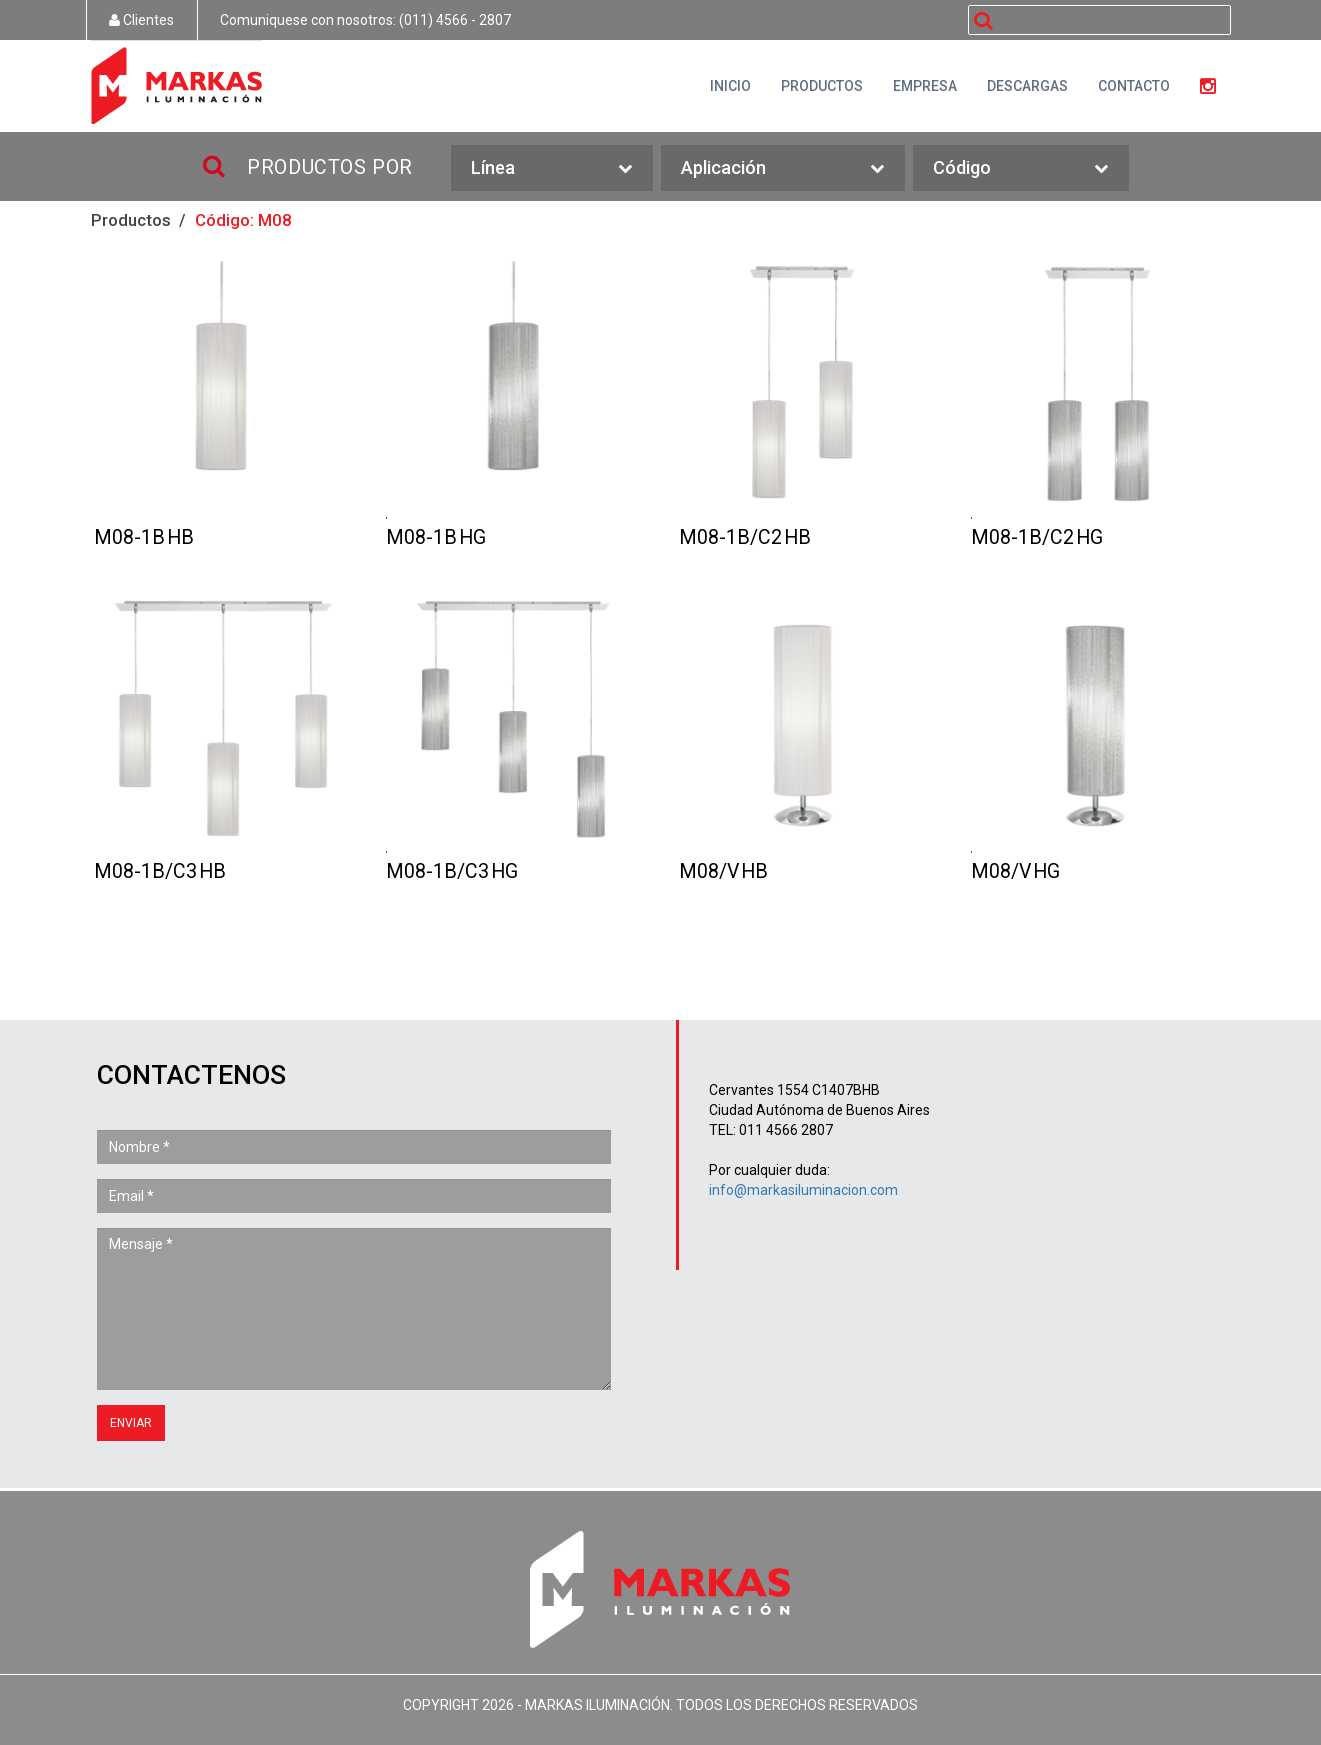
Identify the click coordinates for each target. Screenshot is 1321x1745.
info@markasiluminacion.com (803, 1190)
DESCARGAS (1027, 86)
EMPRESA (925, 86)
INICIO (730, 86)
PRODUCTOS (822, 86)
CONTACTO (1134, 86)
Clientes (141, 20)
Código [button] (1021, 168)
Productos (131, 220)
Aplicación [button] (782, 168)
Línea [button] (552, 168)
